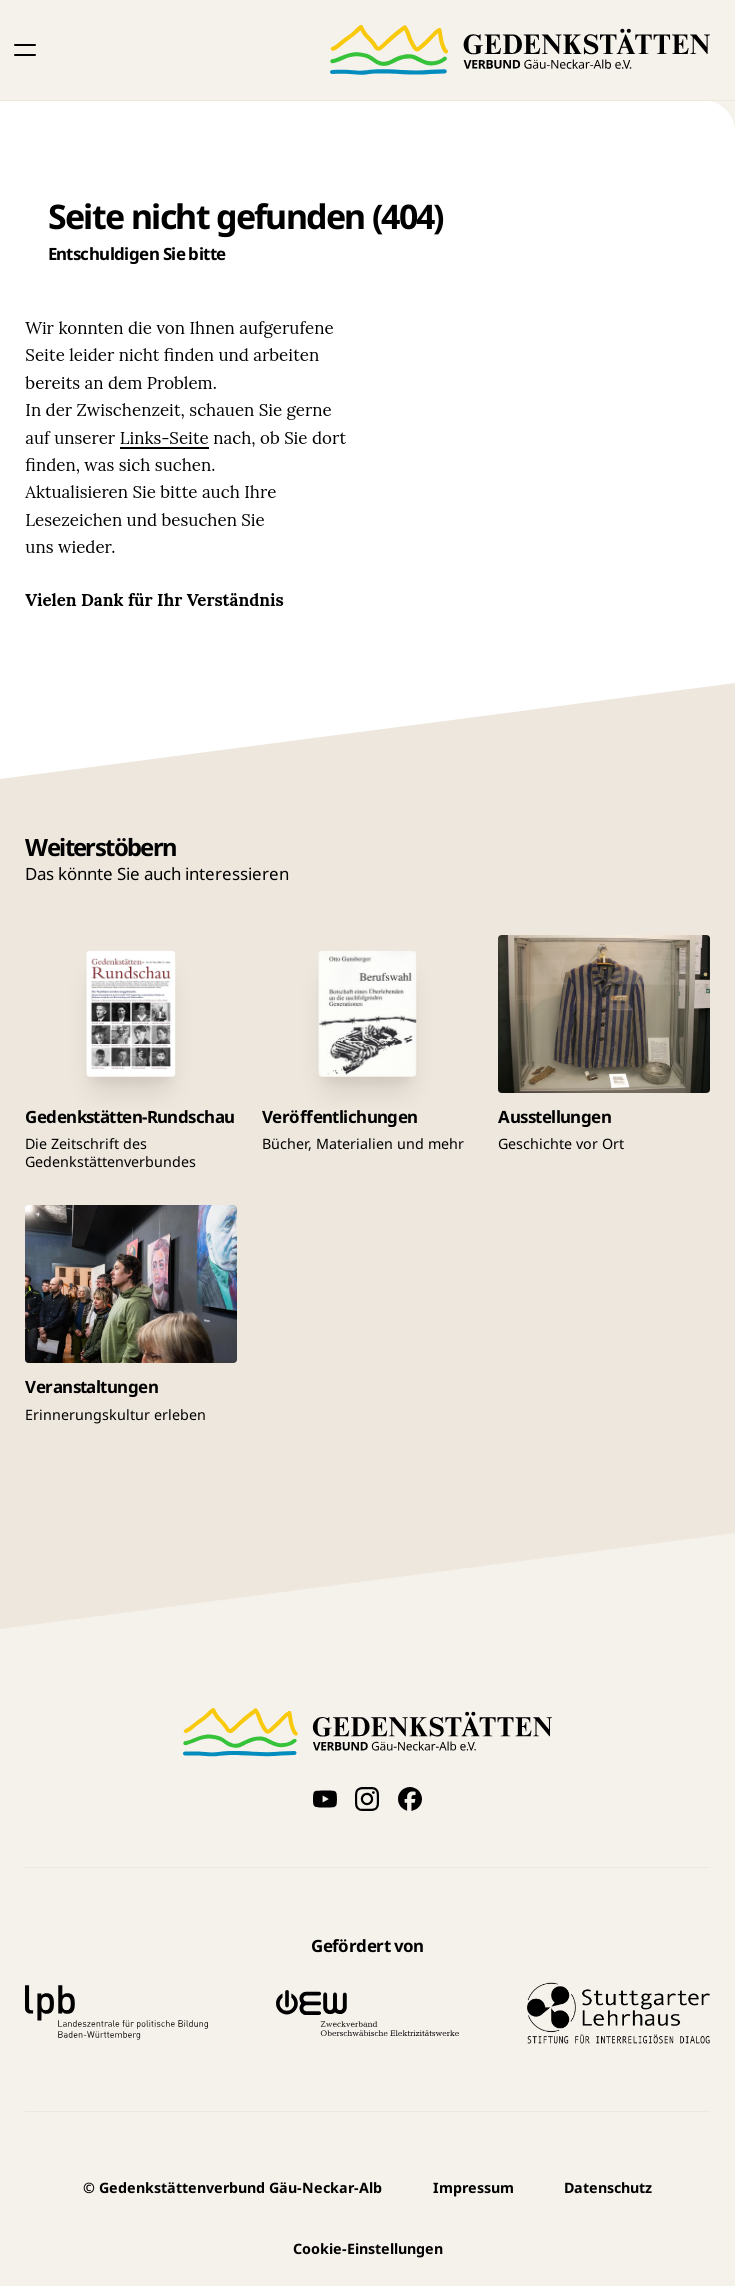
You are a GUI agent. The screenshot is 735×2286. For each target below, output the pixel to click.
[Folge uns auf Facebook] (410, 1799)
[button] (25, 50)
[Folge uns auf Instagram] (368, 1799)
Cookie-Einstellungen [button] (368, 2248)
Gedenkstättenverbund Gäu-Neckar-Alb (232, 2187)
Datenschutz (608, 2187)
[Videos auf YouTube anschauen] (325, 1799)
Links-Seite (164, 438)
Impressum (473, 2187)
